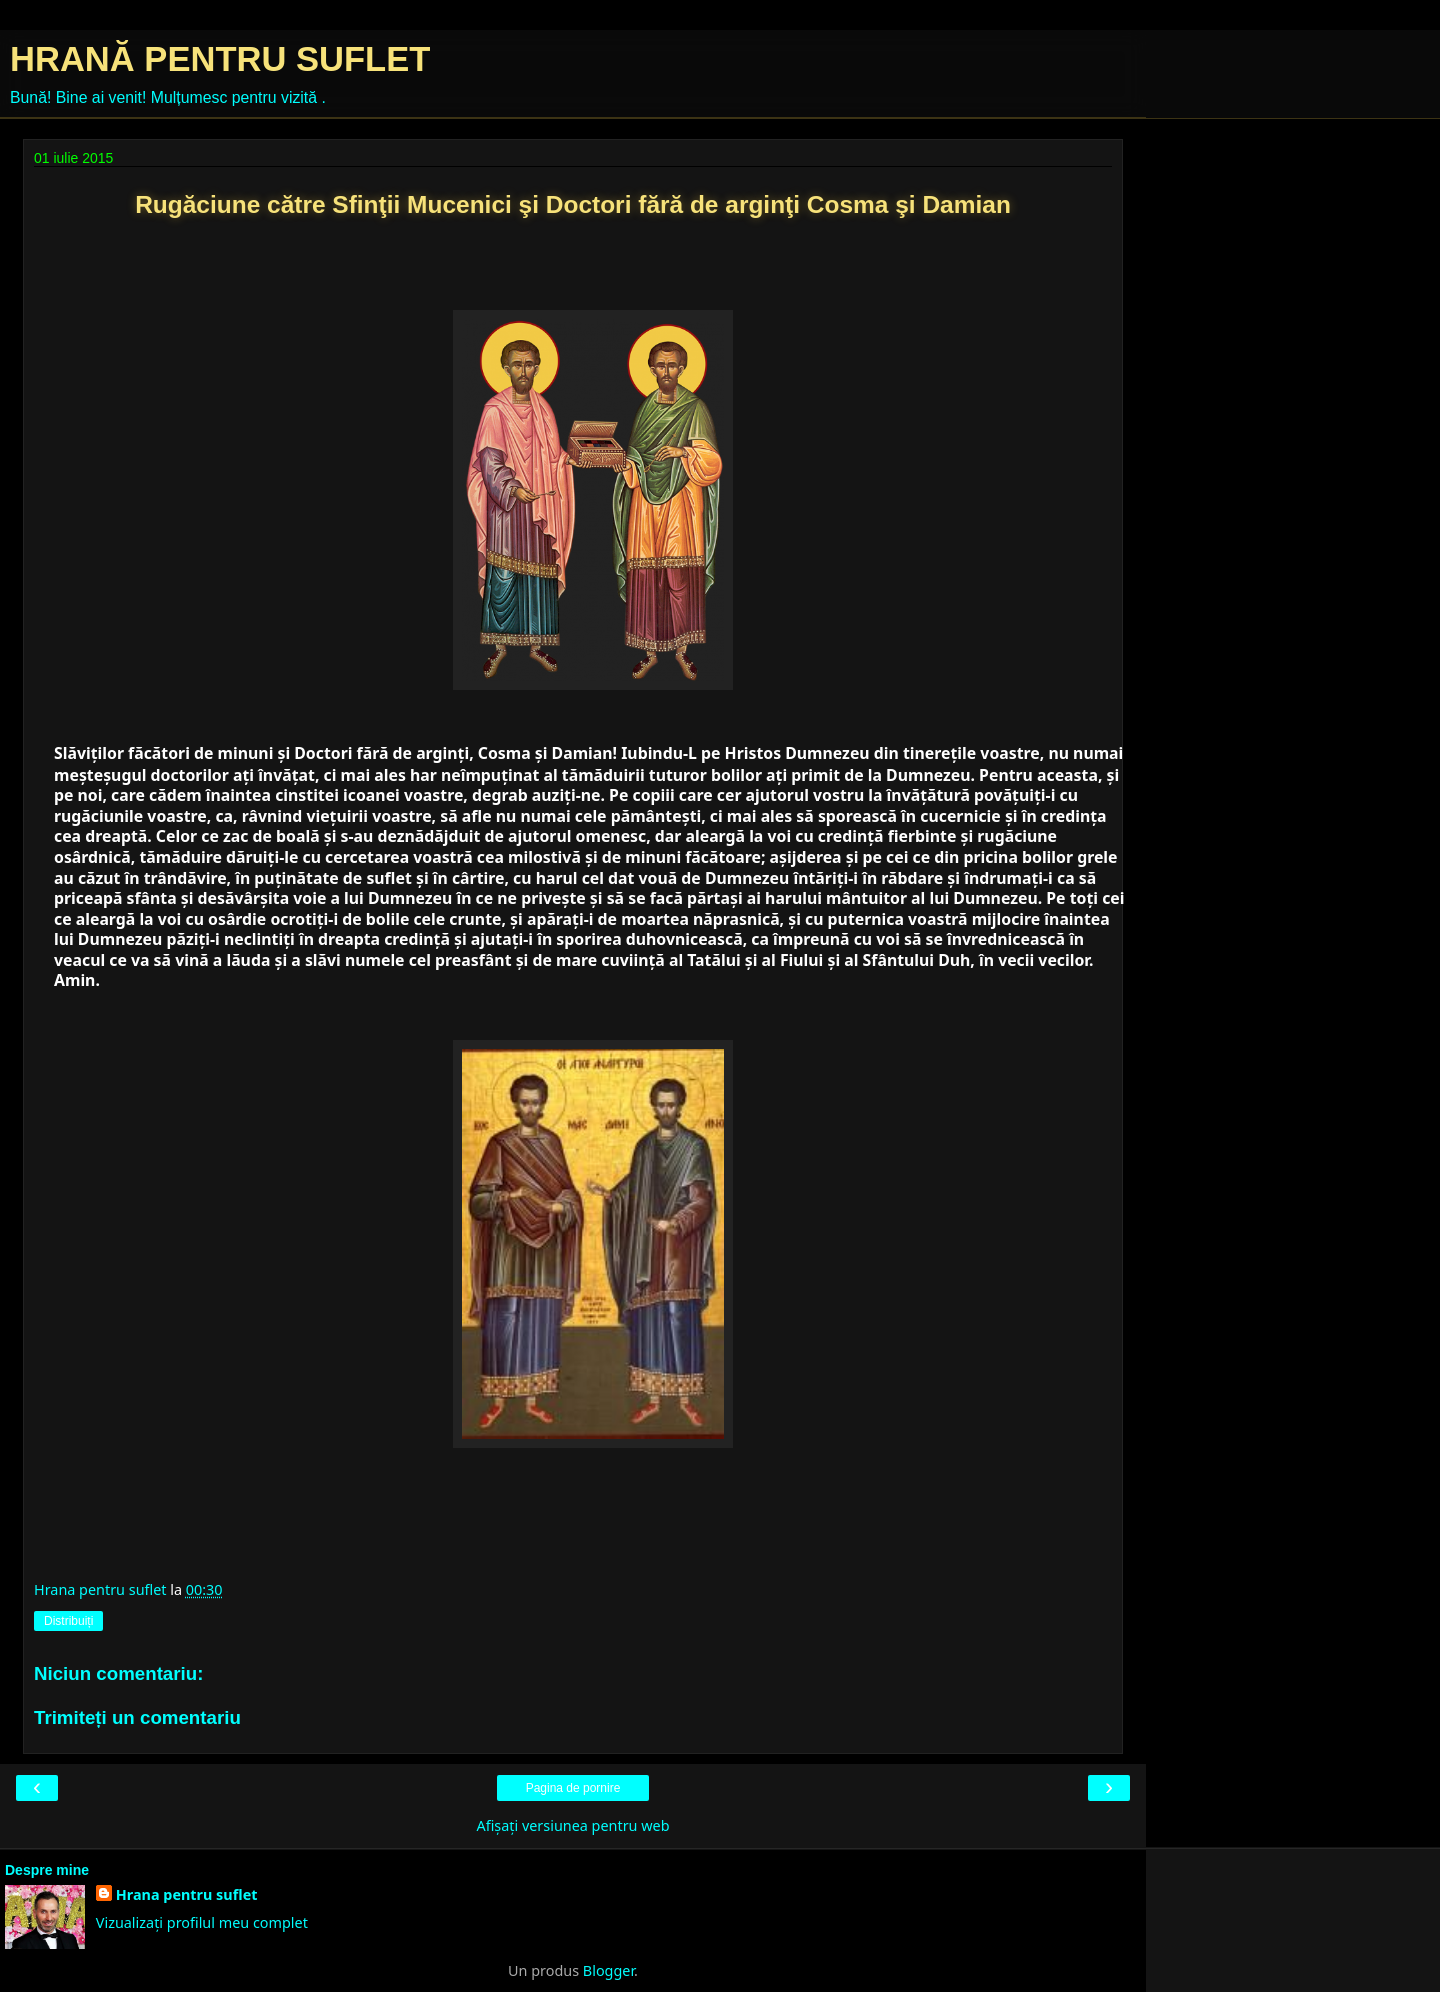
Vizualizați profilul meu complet (202, 1922)
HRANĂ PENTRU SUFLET (220, 59)
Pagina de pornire (573, 1788)
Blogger (608, 1970)
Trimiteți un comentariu (137, 1717)
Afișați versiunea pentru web (572, 1825)
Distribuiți (68, 1621)
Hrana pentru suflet (187, 1894)
